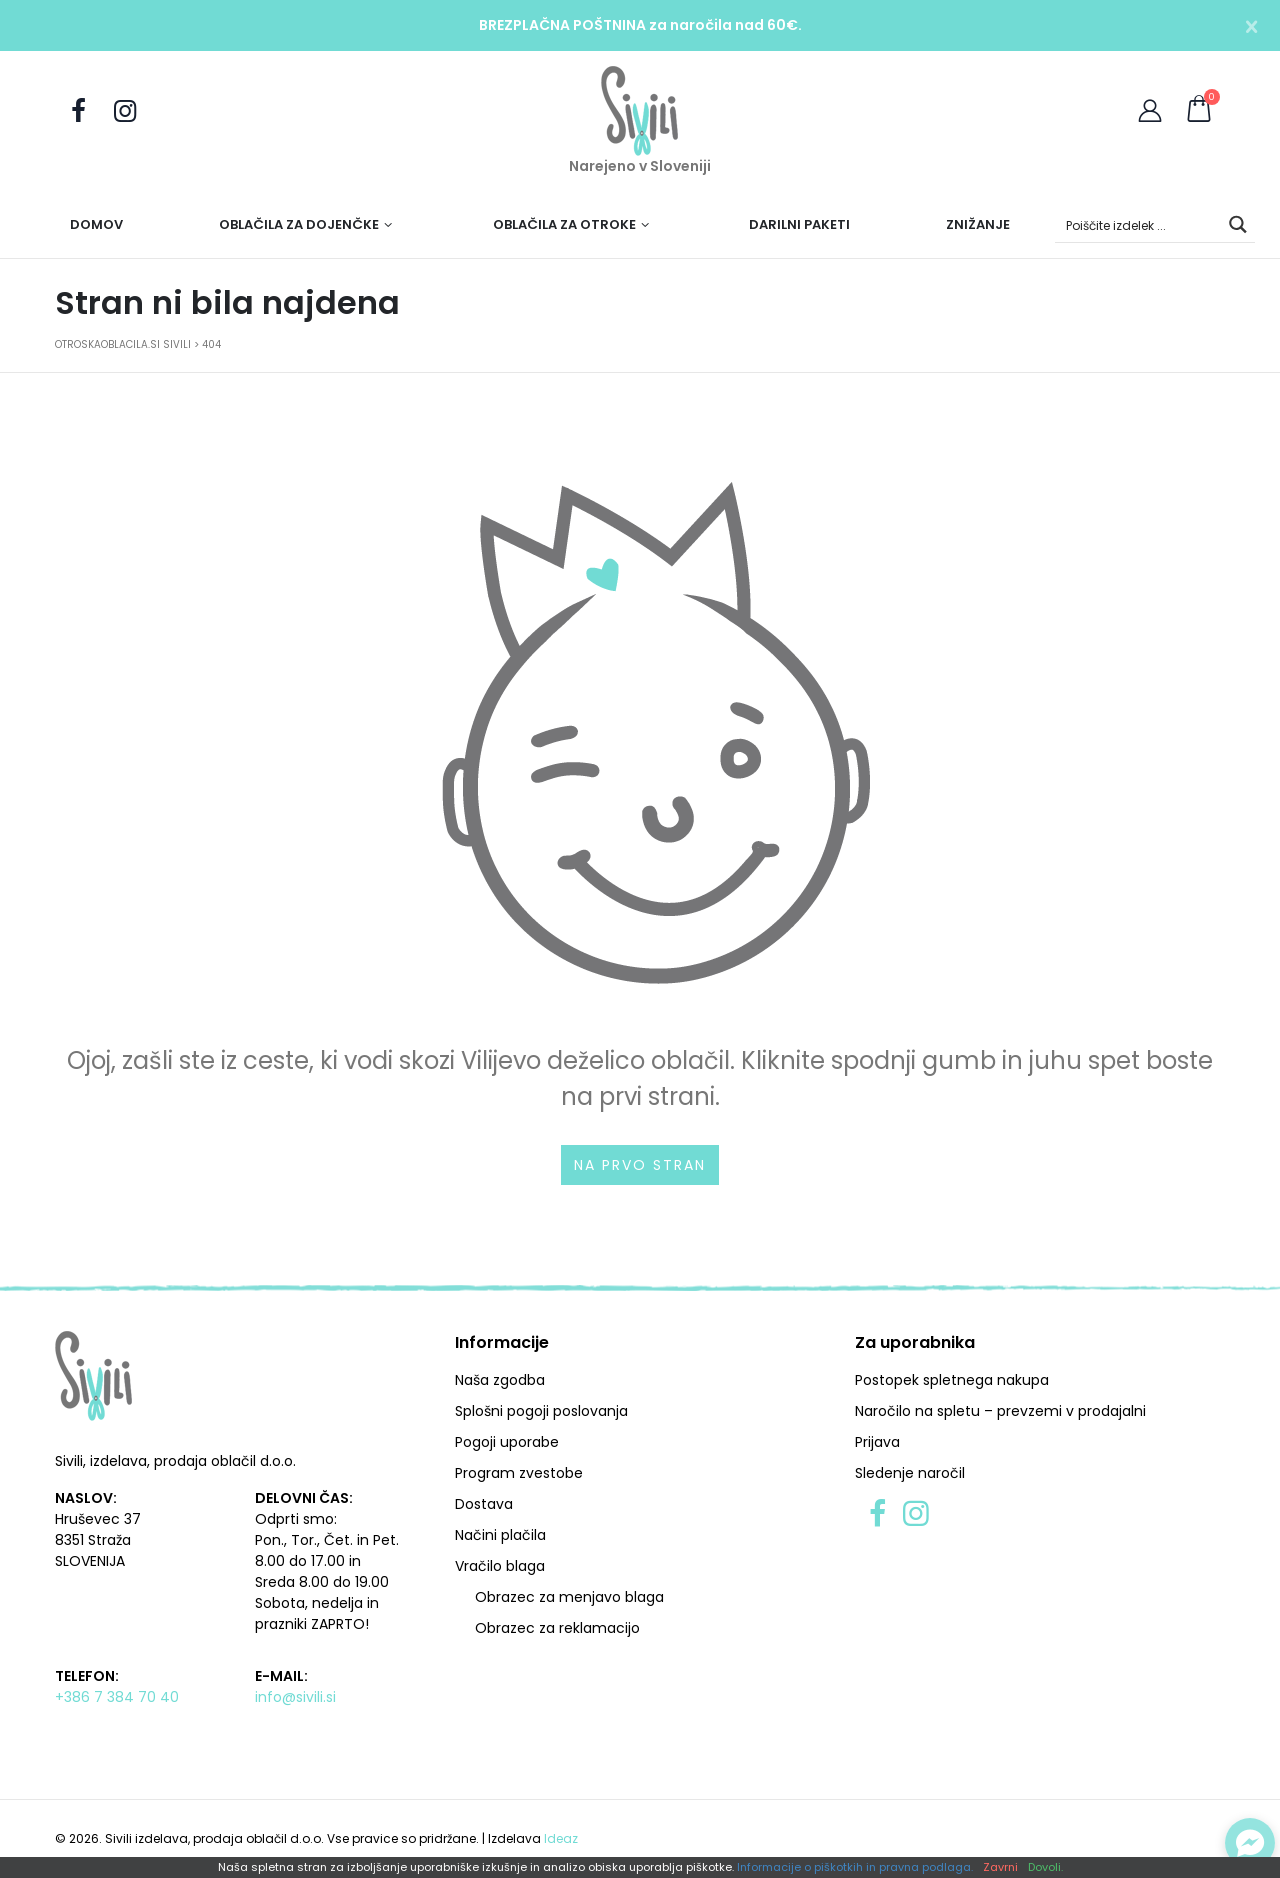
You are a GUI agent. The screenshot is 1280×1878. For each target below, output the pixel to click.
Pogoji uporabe (507, 1442)
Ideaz (561, 1838)
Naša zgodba (500, 1380)
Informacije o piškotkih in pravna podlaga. (855, 1867)
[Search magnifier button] (1237, 224)
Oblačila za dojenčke (299, 224)
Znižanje (978, 224)
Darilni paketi (799, 224)
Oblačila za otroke (564, 224)
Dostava (484, 1504)
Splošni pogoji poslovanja (541, 1411)
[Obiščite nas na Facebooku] (78, 111)
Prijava (877, 1442)
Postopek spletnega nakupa (952, 1380)
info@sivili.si (295, 1697)
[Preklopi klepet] (1250, 1843)
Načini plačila (500, 1535)
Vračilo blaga (500, 1566)
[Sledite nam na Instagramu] (124, 111)
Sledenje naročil (910, 1473)
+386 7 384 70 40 (117, 1697)
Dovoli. (1045, 1867)
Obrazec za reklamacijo (557, 1628)
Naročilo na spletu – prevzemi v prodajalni (1000, 1411)
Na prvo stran (640, 1165)
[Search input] (1138, 224)
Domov (96, 224)
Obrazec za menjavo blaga (569, 1597)
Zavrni (1000, 1867)
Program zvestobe (519, 1473)
